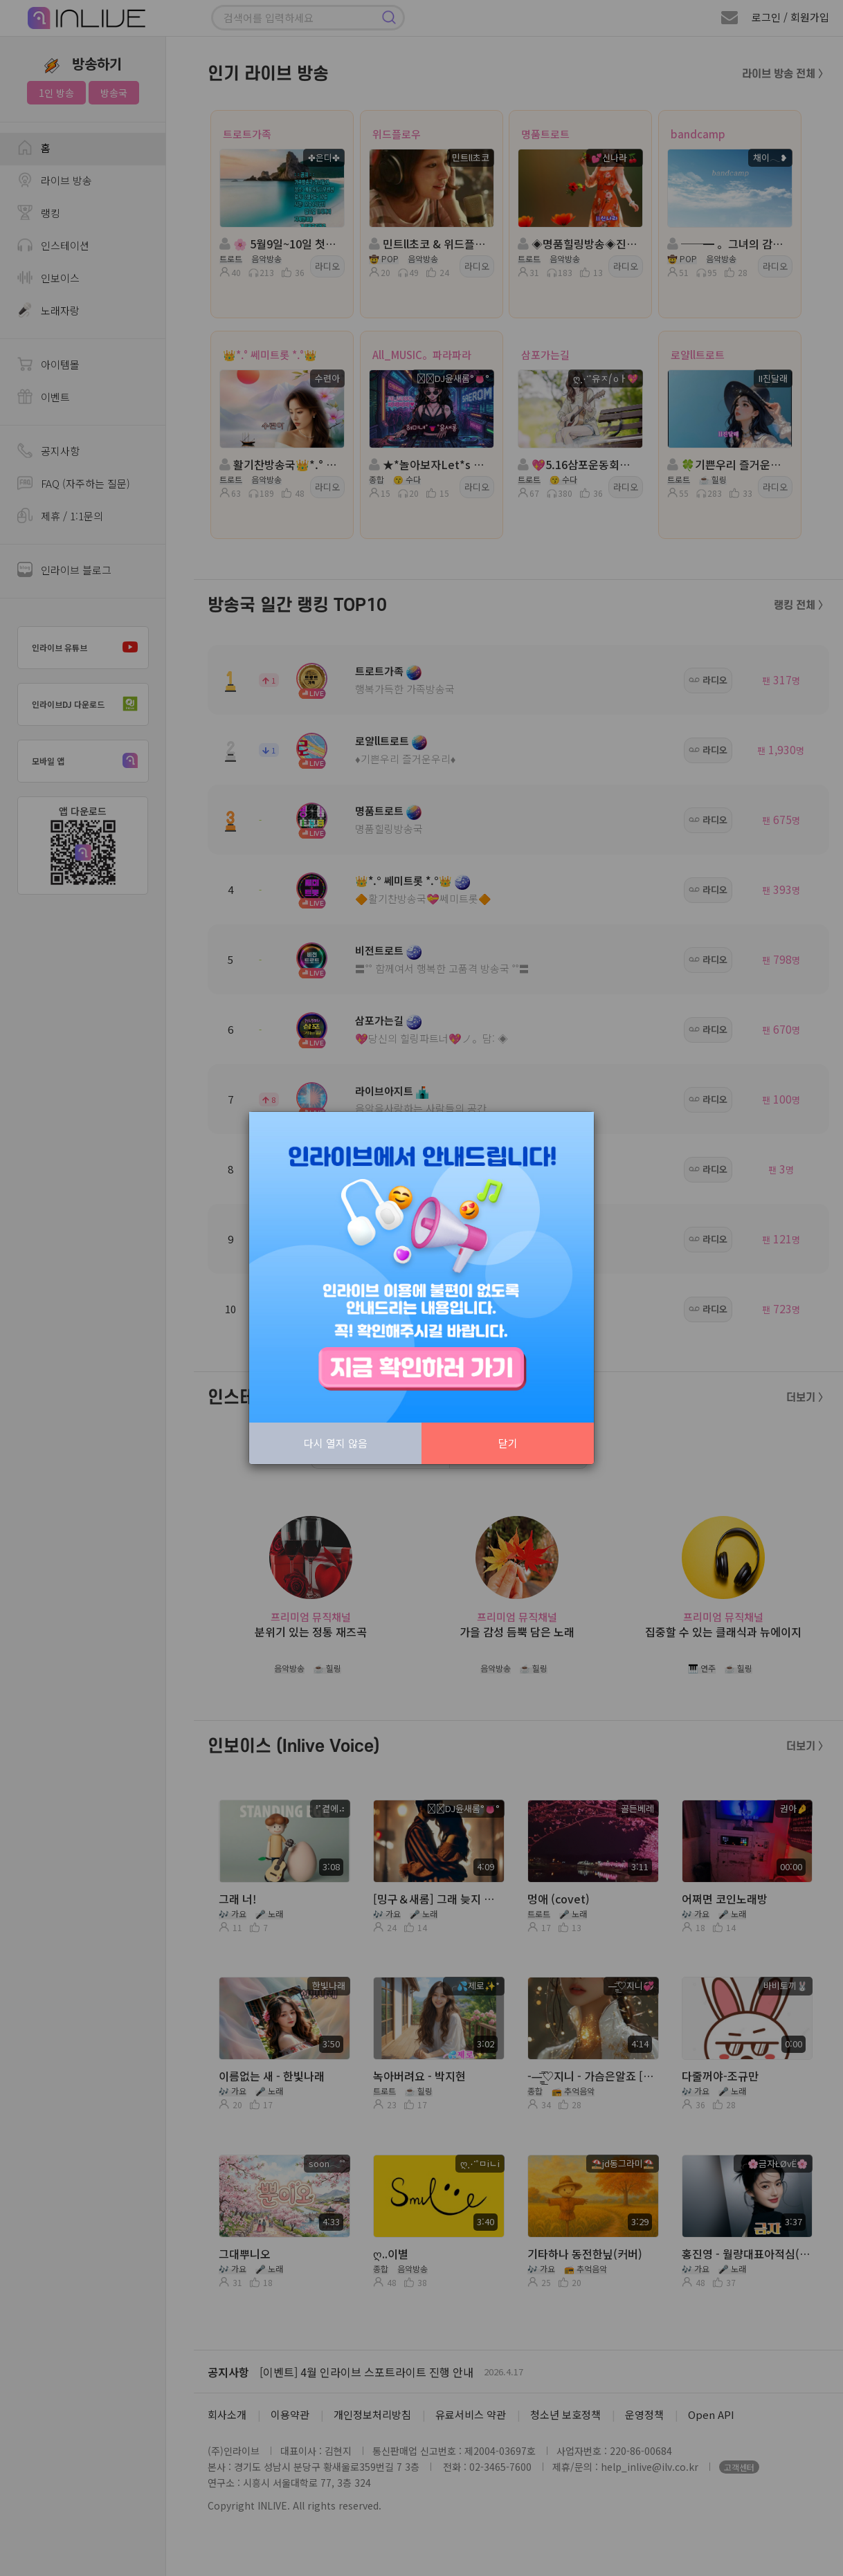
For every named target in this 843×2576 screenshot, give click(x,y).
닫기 (508, 1443)
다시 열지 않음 (336, 1443)
